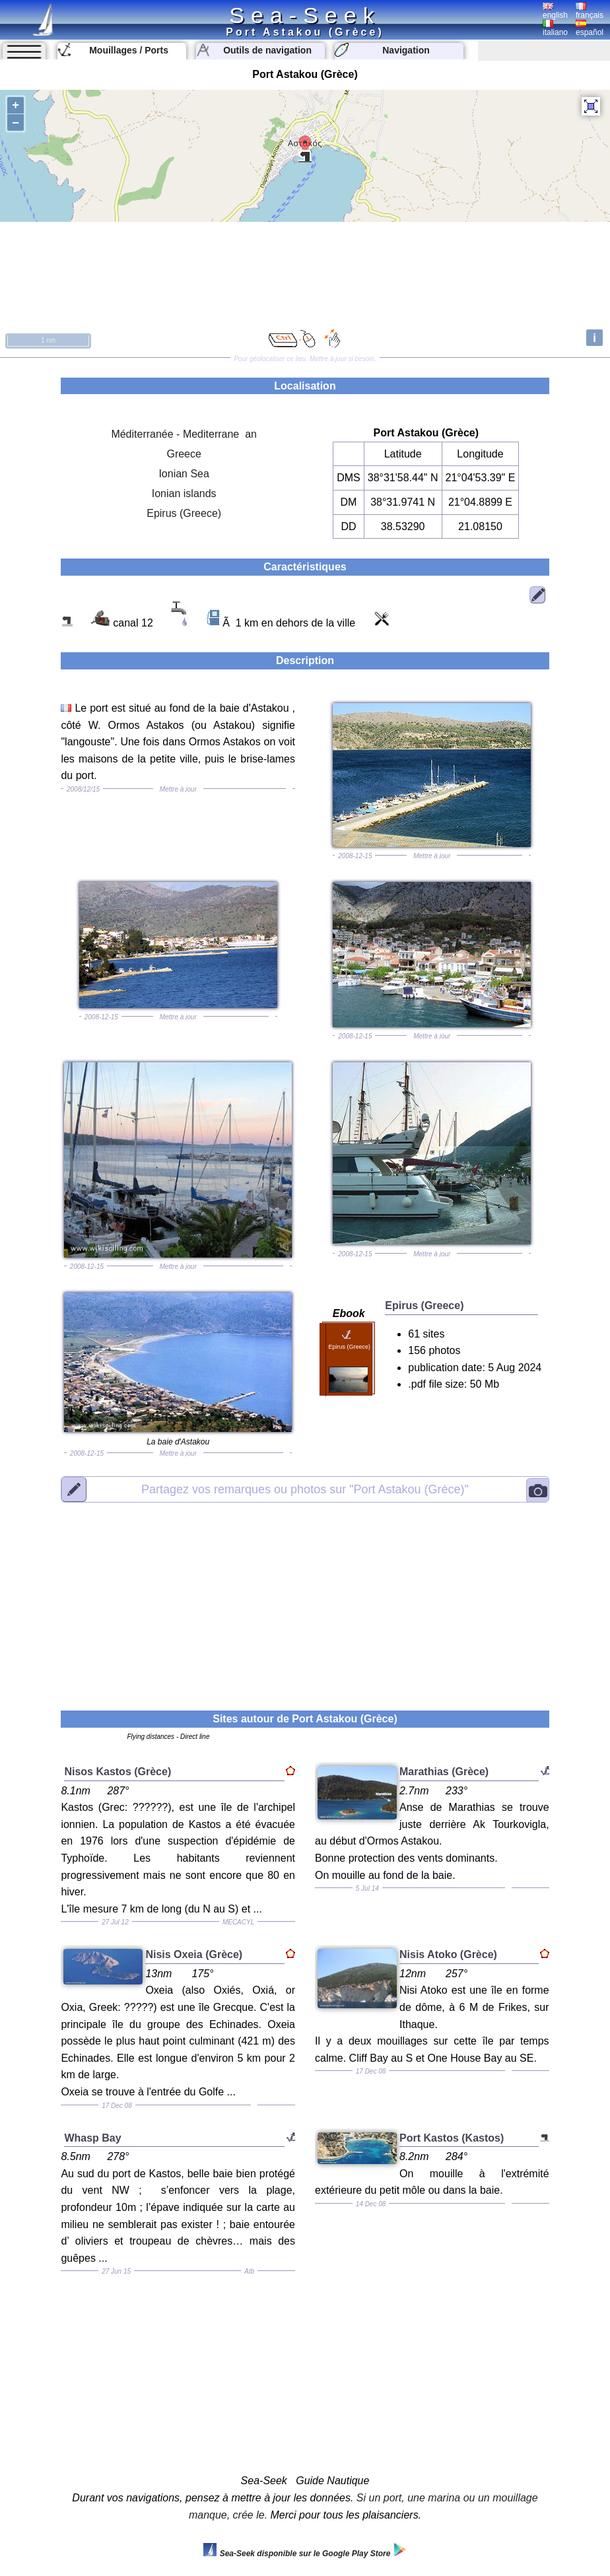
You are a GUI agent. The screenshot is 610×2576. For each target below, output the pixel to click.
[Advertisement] (305, 1598)
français (589, 11)
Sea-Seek (304, 15)
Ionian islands (184, 493)
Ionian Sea (183, 473)
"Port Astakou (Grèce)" (305, 1489)
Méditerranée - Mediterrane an (184, 434)
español (589, 28)
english (555, 11)
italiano (555, 28)
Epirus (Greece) (184, 513)
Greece (183, 453)
